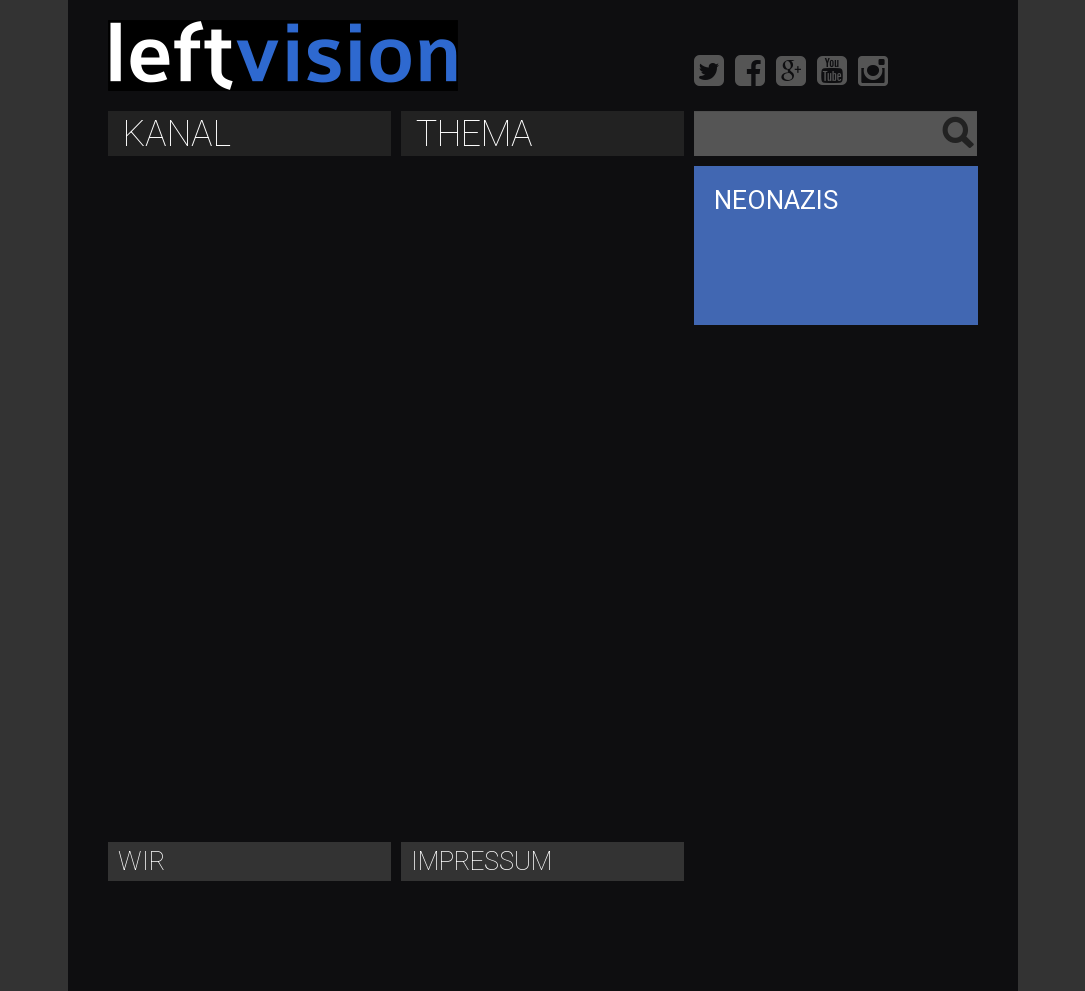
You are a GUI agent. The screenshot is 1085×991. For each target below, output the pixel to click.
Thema (474, 134)
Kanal (177, 134)
